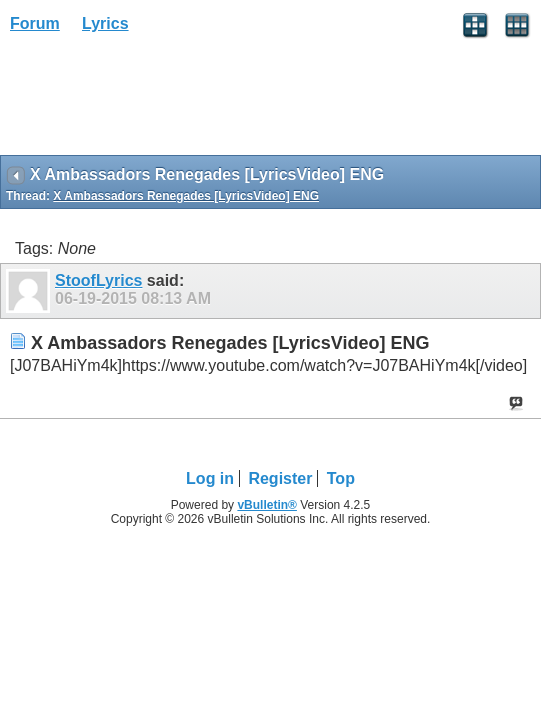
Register (280, 478)
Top (341, 478)
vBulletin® (267, 505)
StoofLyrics (98, 280)
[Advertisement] (160, 101)
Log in (210, 478)
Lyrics (105, 23)
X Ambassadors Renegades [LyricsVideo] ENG (186, 196)
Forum (35, 23)
